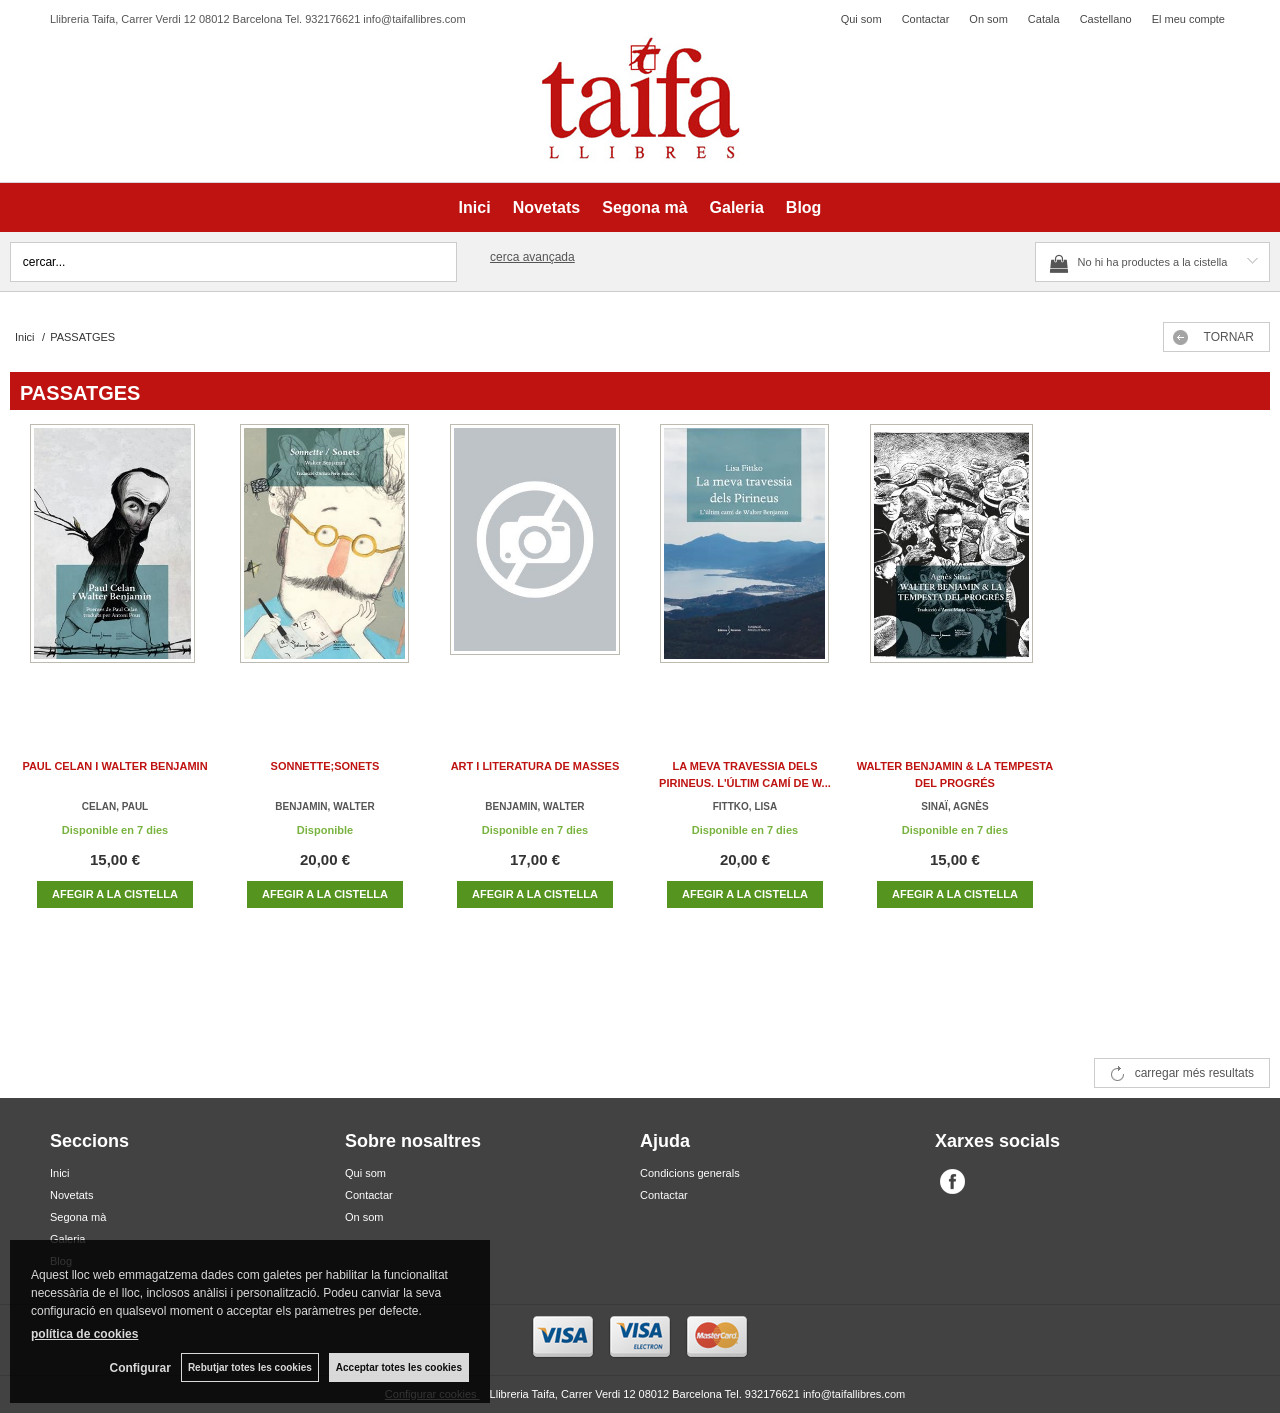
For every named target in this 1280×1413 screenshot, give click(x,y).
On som (988, 19)
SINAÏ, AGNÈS (954, 806)
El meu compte (1188, 19)
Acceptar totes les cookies (399, 1367)
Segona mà (644, 207)
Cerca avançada (532, 257)
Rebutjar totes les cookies (250, 1367)
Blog (804, 207)
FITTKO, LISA (745, 806)
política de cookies (84, 1334)
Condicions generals (690, 1173)
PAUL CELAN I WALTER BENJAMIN (114, 766)
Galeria (737, 207)
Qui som (861, 19)
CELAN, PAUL (115, 806)
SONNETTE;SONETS (325, 766)
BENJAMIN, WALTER (324, 806)
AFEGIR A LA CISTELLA (115, 894)
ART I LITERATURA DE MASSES (535, 766)
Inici (475, 207)
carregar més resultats (1194, 1073)
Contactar (926, 19)
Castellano (1106, 19)
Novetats (547, 207)
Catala (1044, 19)
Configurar (140, 1368)
